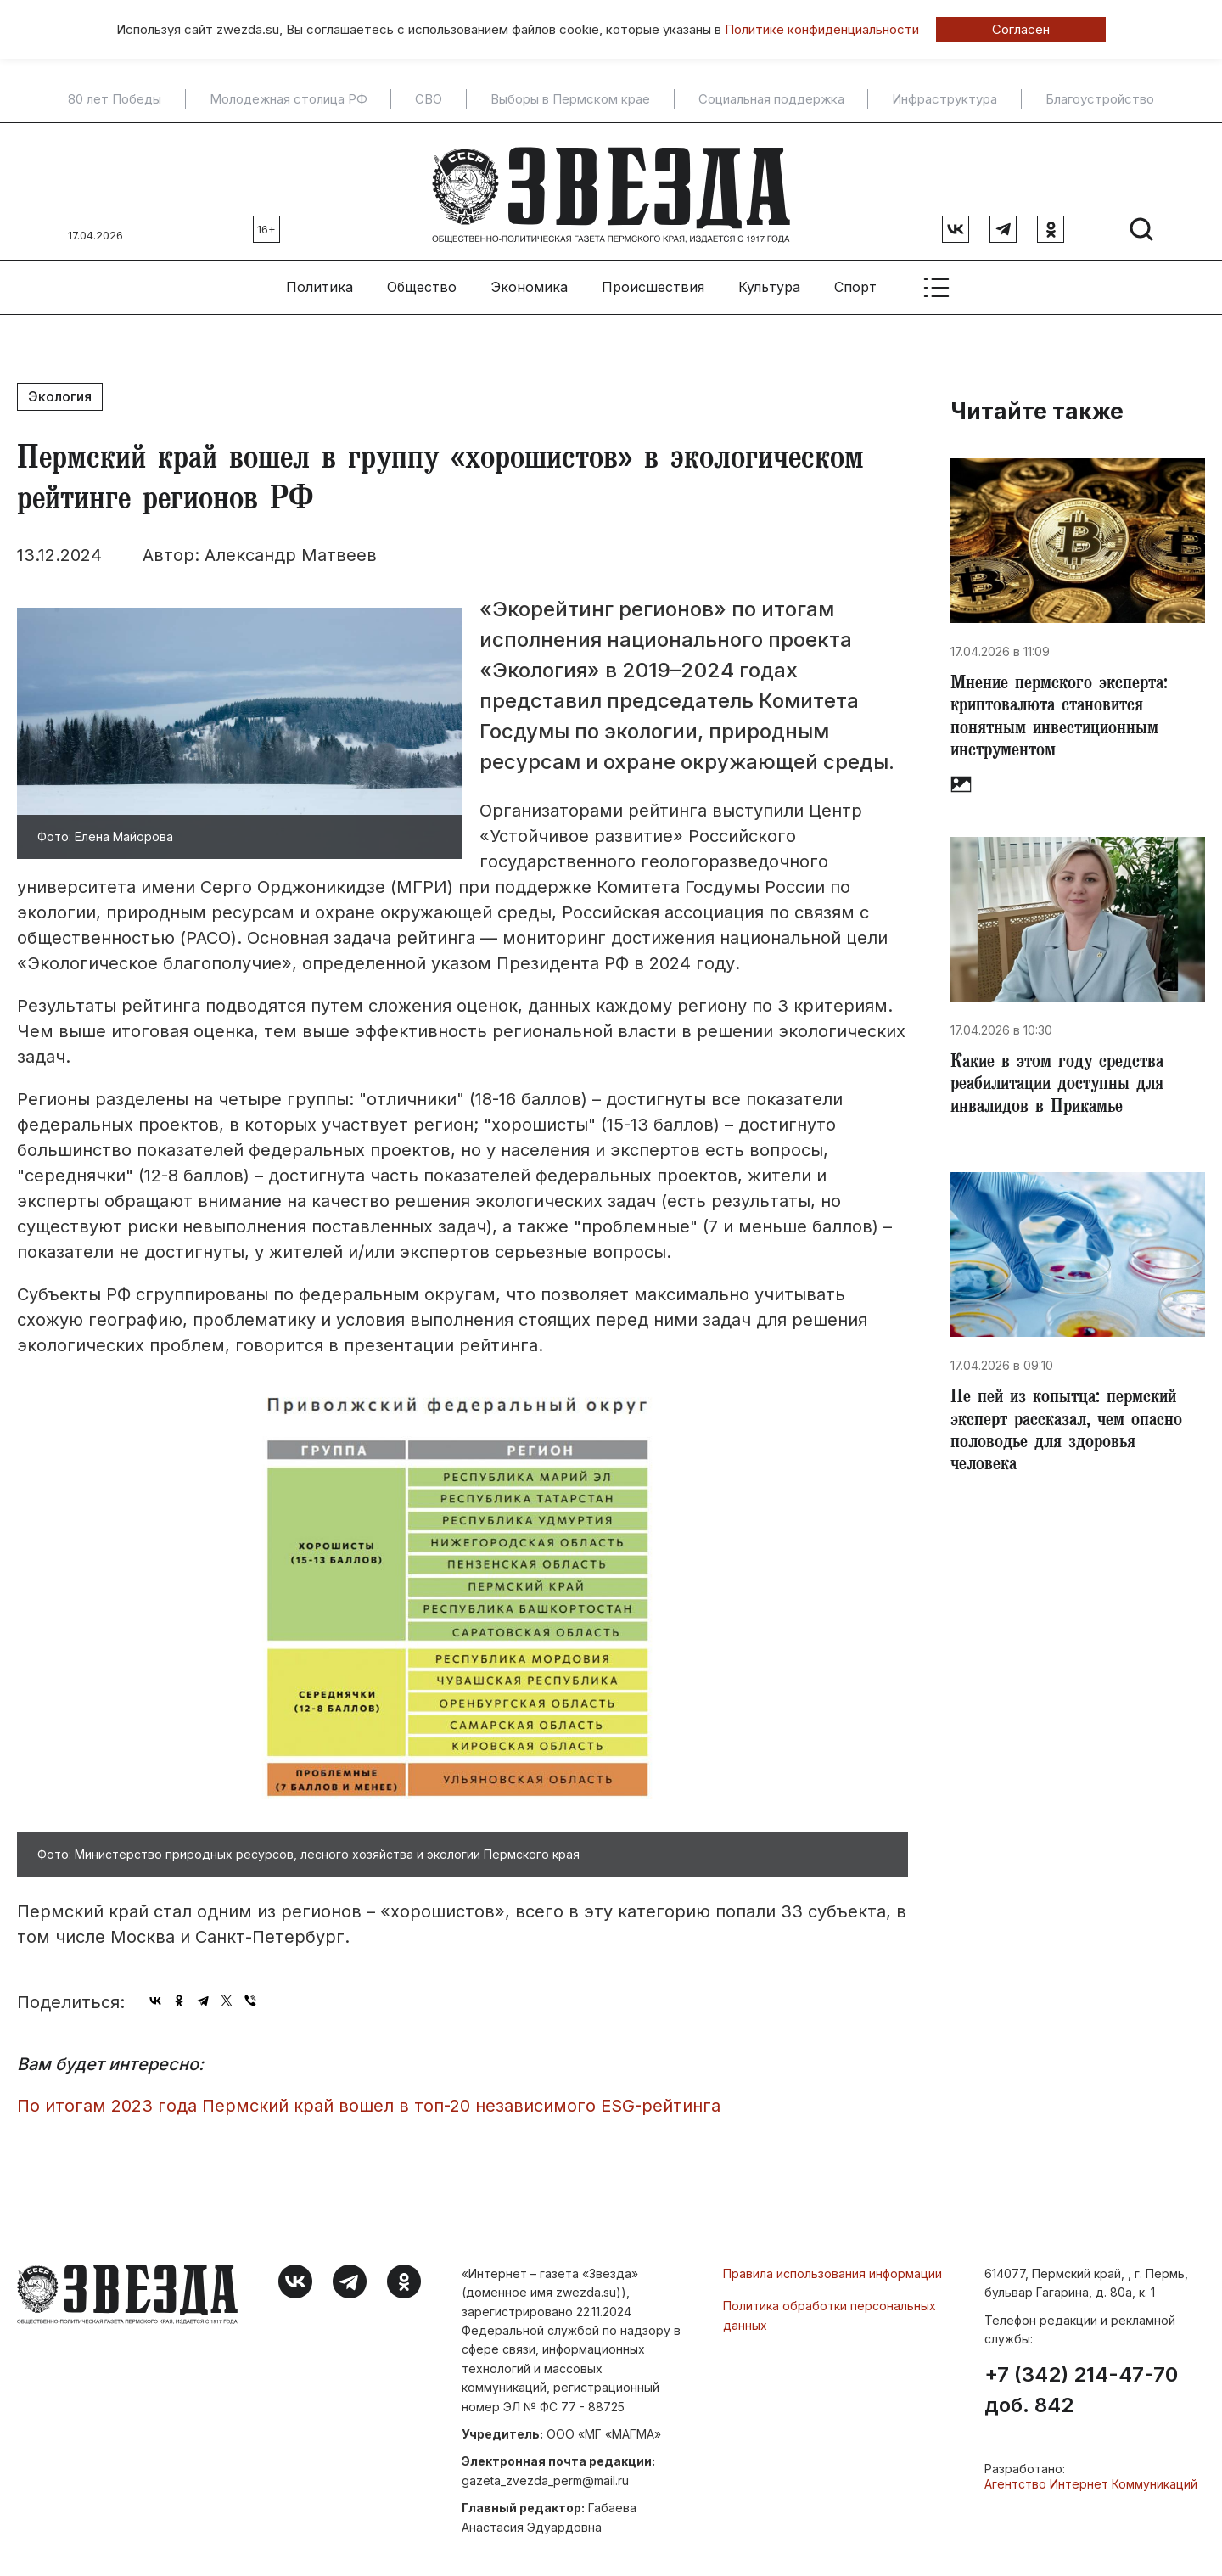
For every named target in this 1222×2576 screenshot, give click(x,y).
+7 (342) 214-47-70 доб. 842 (1081, 2384)
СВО (428, 99)
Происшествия (653, 280)
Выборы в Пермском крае (570, 99)
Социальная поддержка (771, 99)
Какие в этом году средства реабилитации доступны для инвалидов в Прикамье (1063, 1086)
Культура (769, 280)
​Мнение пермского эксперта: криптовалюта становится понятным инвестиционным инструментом (1064, 714)
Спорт (855, 280)
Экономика (529, 280)
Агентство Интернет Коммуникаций (1090, 2478)
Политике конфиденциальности (822, 29)
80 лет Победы (114, 99)
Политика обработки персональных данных (829, 2309)
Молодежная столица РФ (288, 99)
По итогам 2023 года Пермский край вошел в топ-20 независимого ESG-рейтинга (368, 2100)
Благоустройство (1099, 99)
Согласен (1021, 29)
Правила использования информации (832, 2266)
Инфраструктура (944, 99)
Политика (319, 280)
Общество (422, 280)
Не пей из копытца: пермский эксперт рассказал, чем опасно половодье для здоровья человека (1074, 1437)
